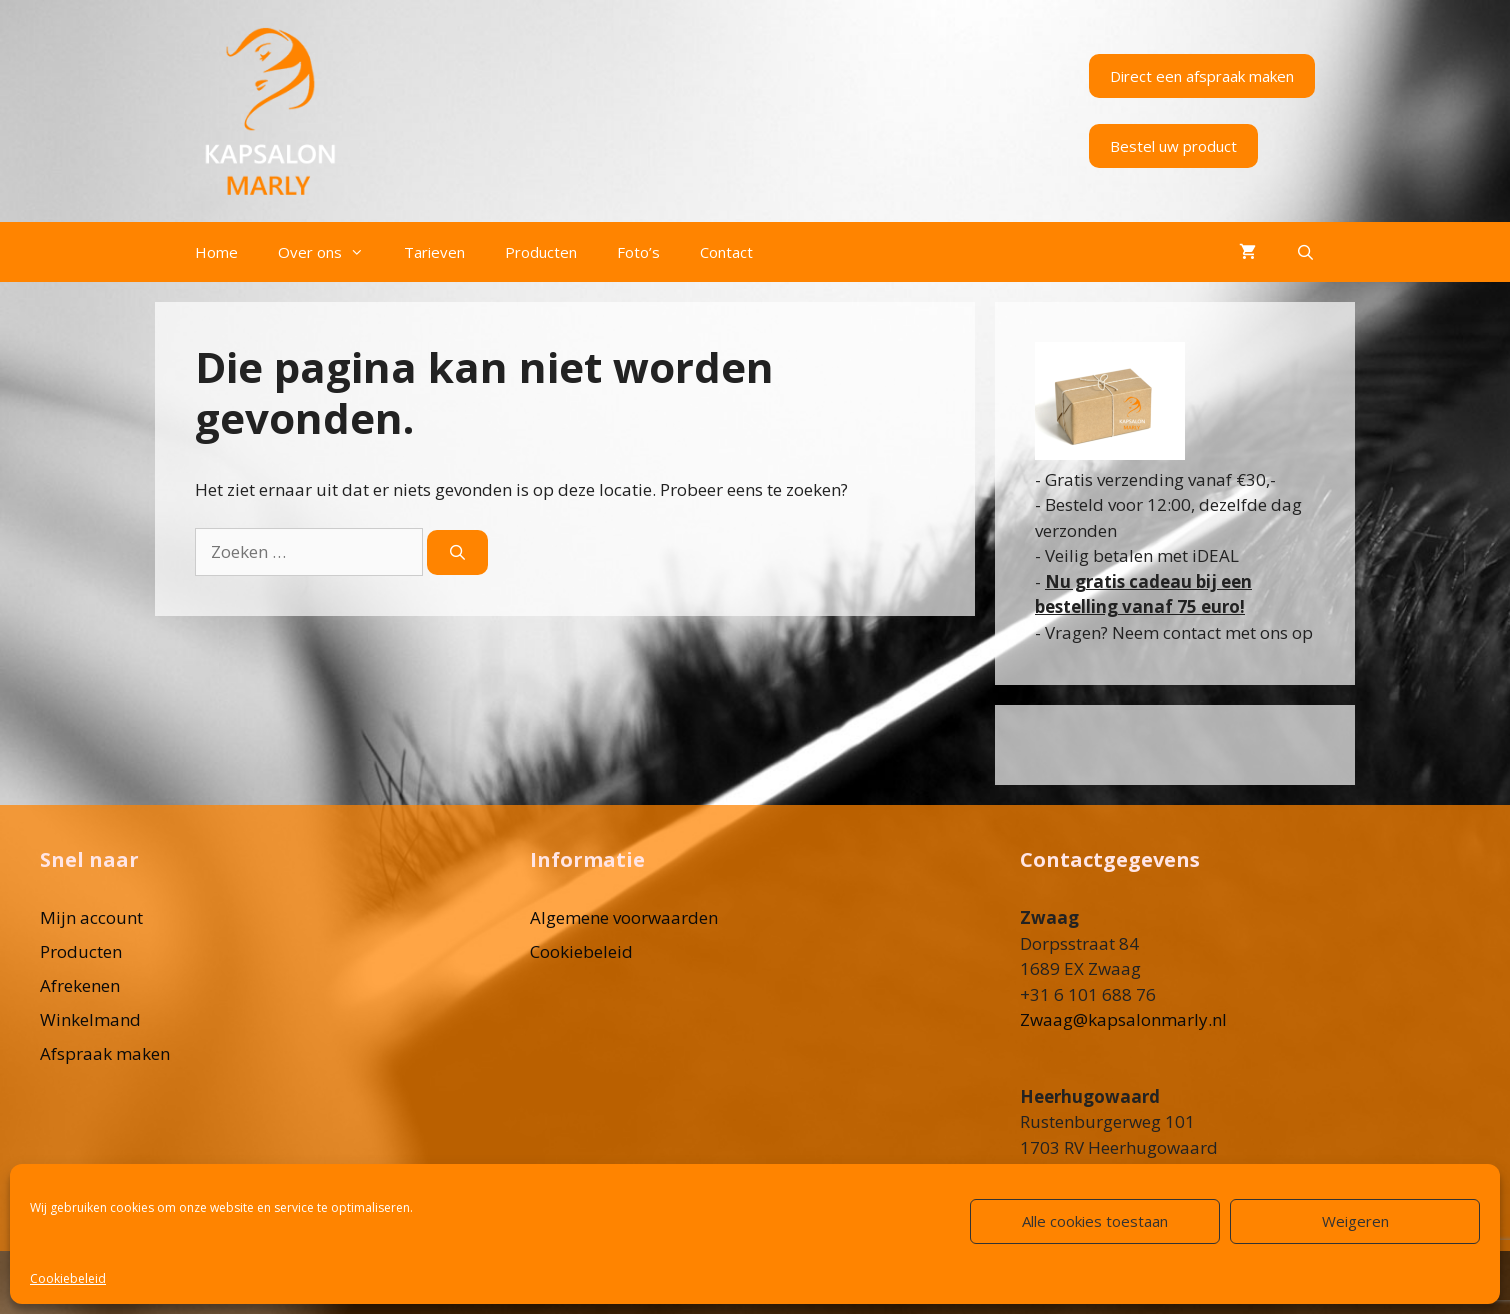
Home (216, 252)
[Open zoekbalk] (1305, 252)
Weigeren (1355, 1221)
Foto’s (638, 252)
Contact (726, 252)
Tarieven (434, 252)
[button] (363, 252)
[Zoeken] (457, 552)
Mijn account (91, 917)
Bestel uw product (1173, 146)
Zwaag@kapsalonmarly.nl (1123, 1019)
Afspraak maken (105, 1053)
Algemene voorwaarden (624, 917)
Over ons (331, 252)
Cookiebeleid (68, 1278)
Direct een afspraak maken (1202, 76)
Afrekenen (80, 985)
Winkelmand (90, 1019)
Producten (541, 252)
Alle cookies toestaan (1095, 1221)
